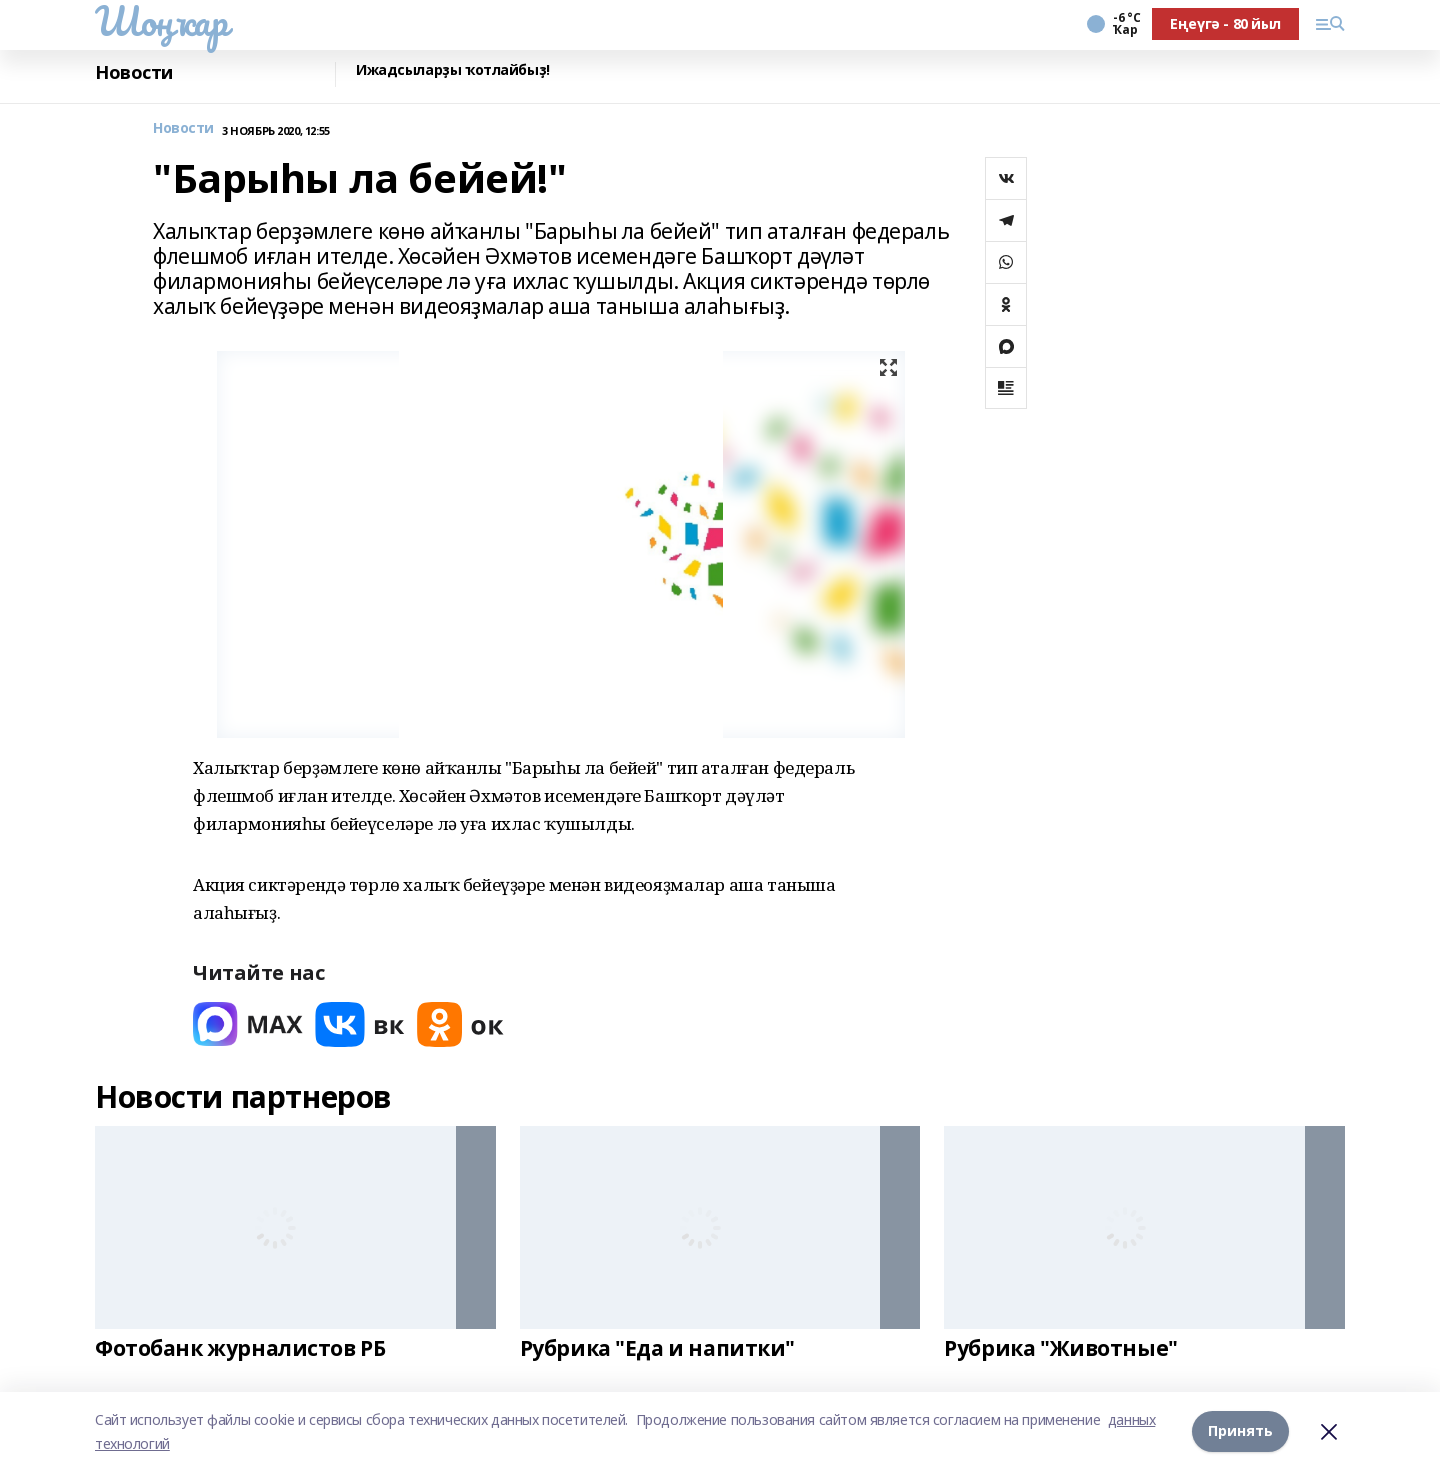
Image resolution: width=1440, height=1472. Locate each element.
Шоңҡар (161, 21)
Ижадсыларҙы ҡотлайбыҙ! (453, 70)
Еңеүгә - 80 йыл (1225, 23)
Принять (1240, 1431)
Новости (134, 72)
